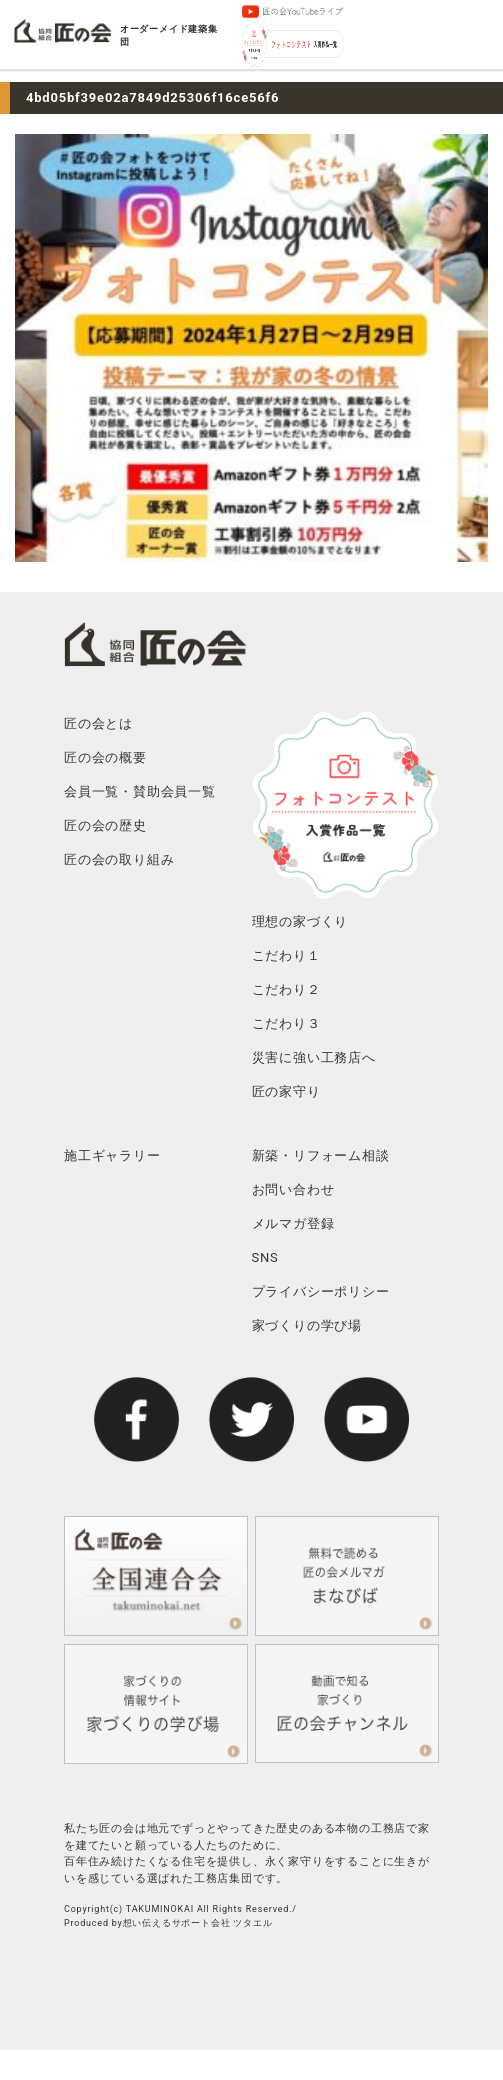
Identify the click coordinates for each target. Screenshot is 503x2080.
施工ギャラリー (112, 1155)
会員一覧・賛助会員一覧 (140, 791)
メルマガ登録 (293, 1223)
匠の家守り (286, 1091)
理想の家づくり (300, 921)
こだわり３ (286, 1023)
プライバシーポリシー (321, 1291)
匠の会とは (98, 723)
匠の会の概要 (105, 757)
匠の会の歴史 (105, 825)
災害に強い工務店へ (314, 1057)
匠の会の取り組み (119, 859)
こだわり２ (286, 989)
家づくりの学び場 (307, 1325)
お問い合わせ (293, 1189)
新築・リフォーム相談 (321, 1155)
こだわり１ (286, 955)
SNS (265, 1257)
